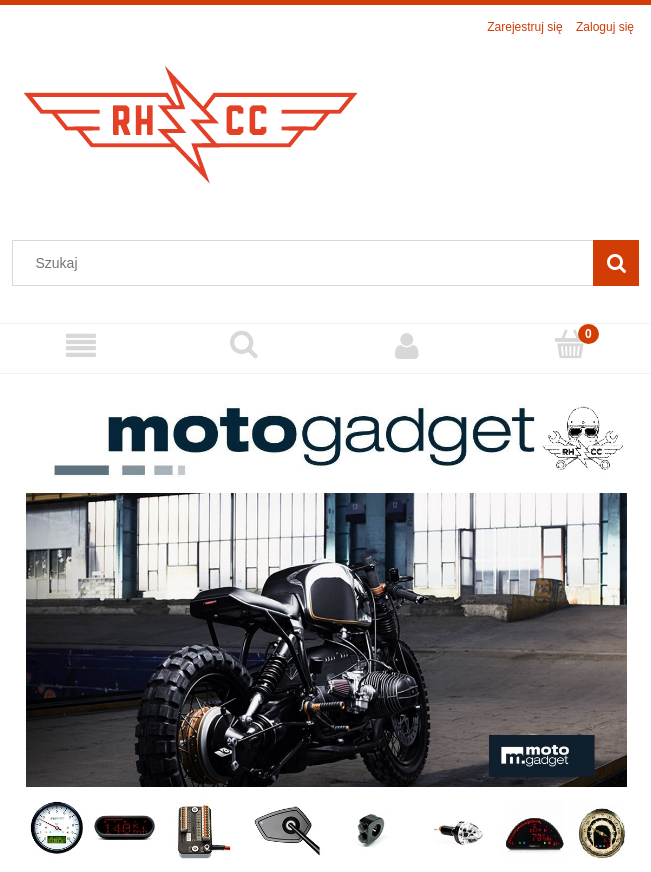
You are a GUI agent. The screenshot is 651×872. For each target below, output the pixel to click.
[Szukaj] (616, 263)
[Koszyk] (569, 344)
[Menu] (81, 345)
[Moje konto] (407, 345)
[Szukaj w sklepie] (307, 263)
